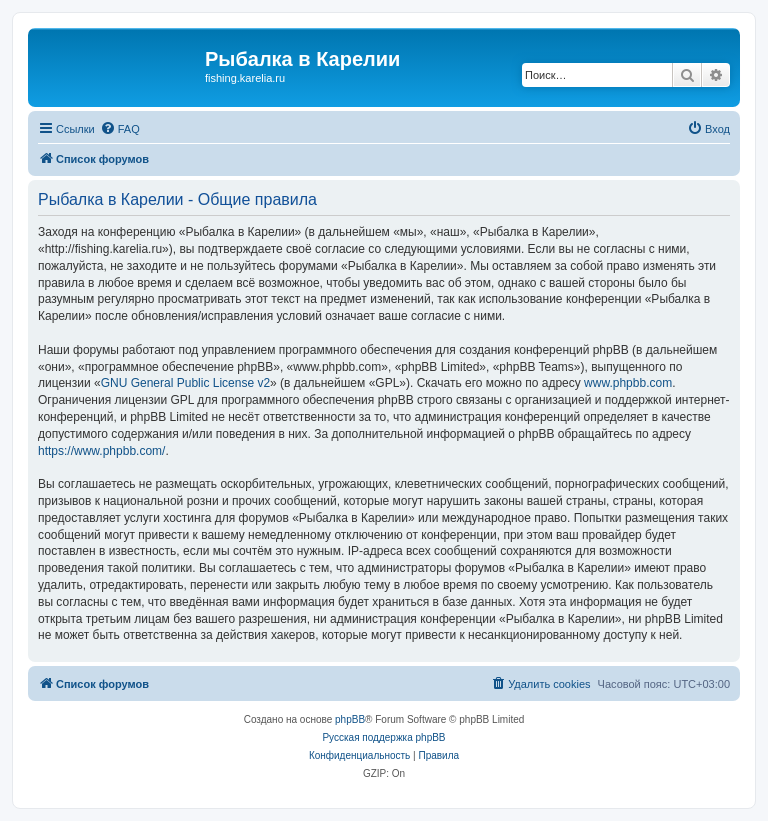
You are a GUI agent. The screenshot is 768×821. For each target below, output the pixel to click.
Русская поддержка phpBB (383, 737)
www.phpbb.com (628, 383)
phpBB (350, 719)
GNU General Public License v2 (185, 383)
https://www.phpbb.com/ (101, 451)
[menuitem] (120, 129)
